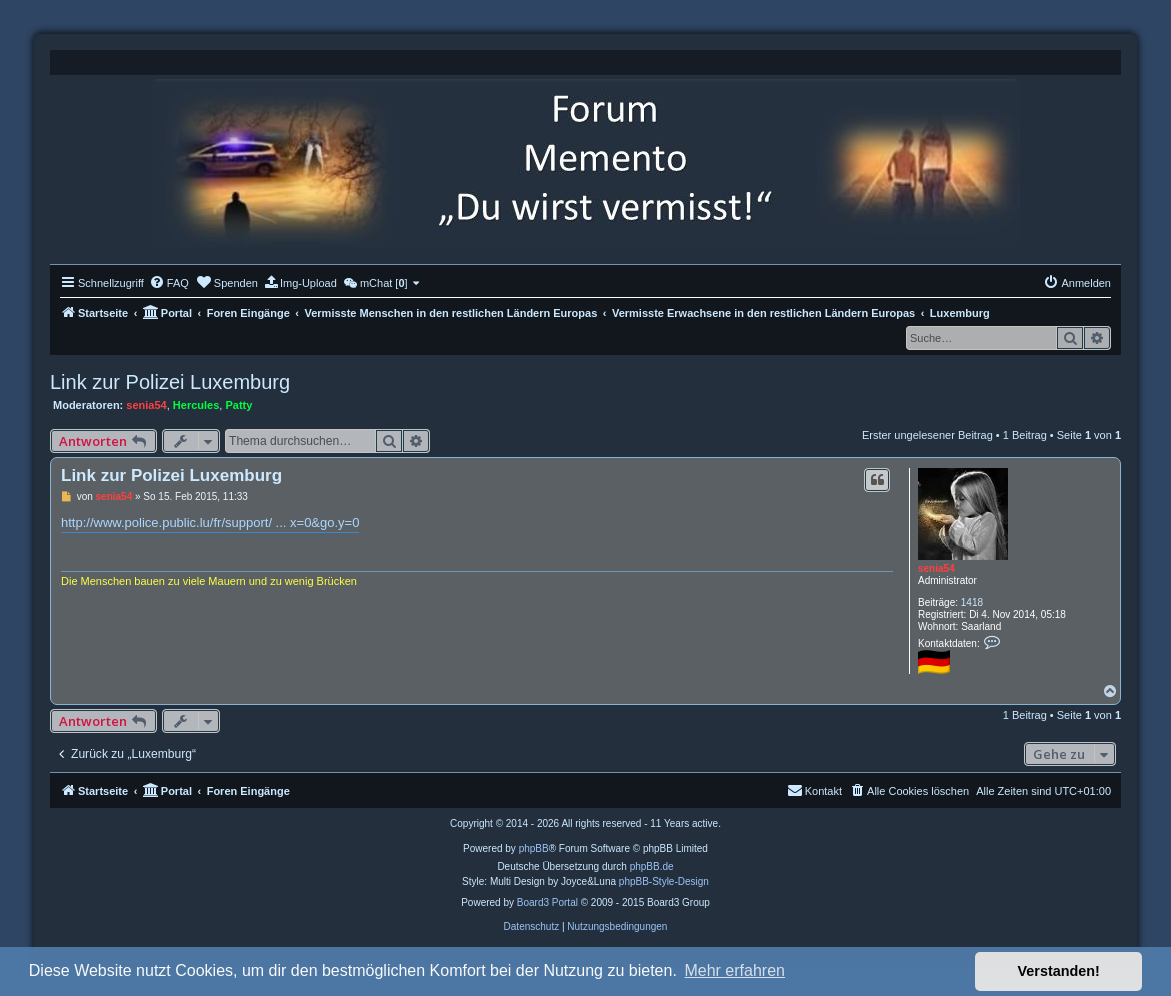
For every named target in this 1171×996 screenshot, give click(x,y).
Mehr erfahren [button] (734, 970)
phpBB (534, 848)
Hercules (196, 405)
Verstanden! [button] (1059, 971)
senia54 (146, 405)
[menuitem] (169, 283)
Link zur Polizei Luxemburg (170, 382)
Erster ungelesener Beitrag (927, 435)
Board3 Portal (547, 902)
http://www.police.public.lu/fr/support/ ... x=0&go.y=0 (210, 522)
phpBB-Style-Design (664, 881)
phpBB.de (652, 866)
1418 (972, 602)
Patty (238, 405)
